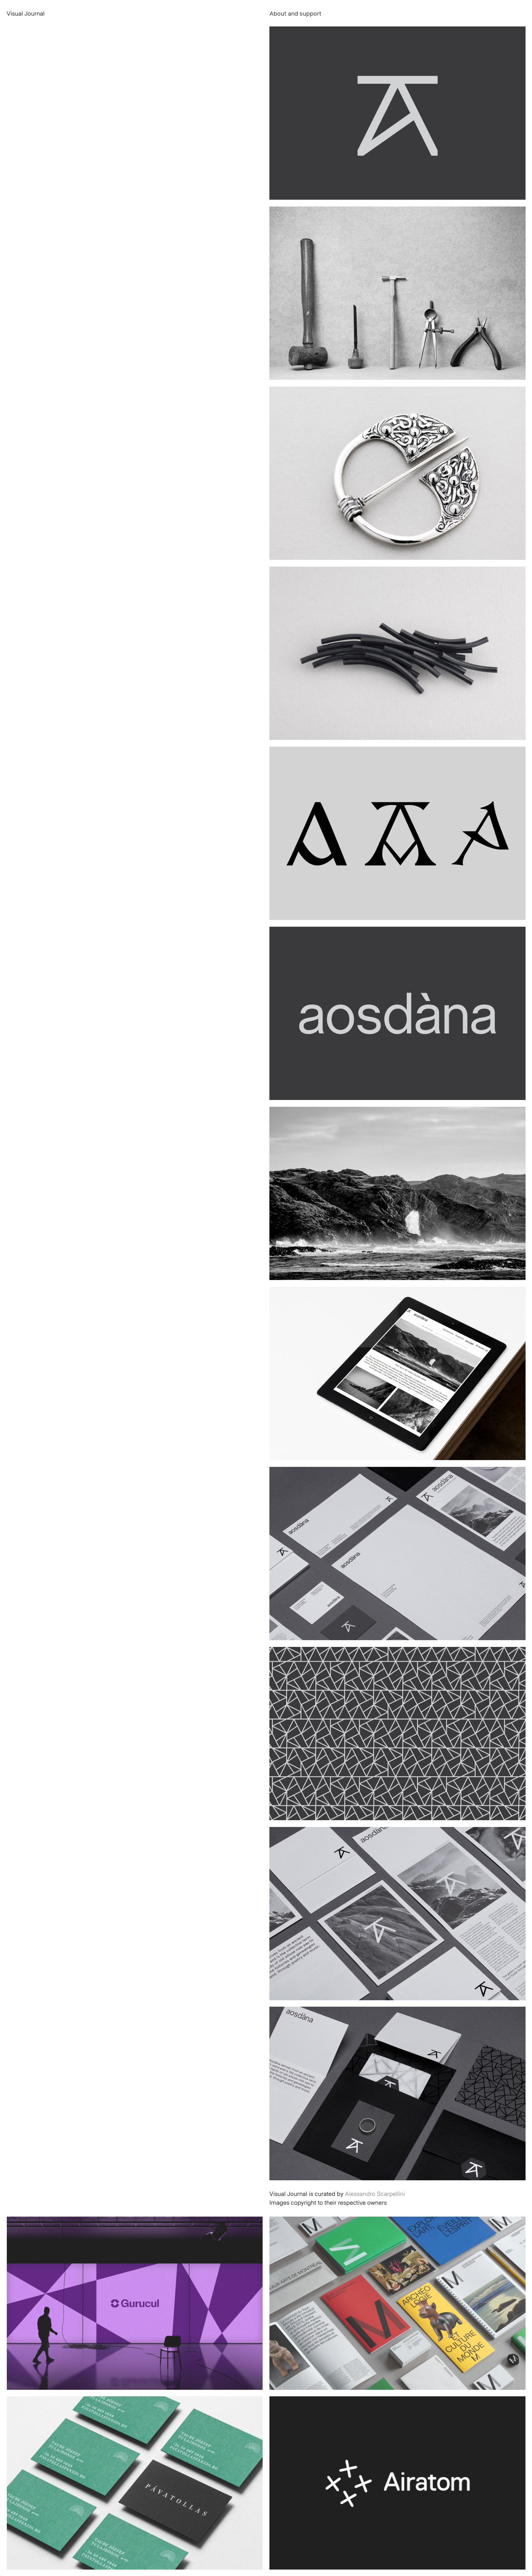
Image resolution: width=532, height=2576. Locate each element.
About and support (295, 13)
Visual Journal (26, 13)
